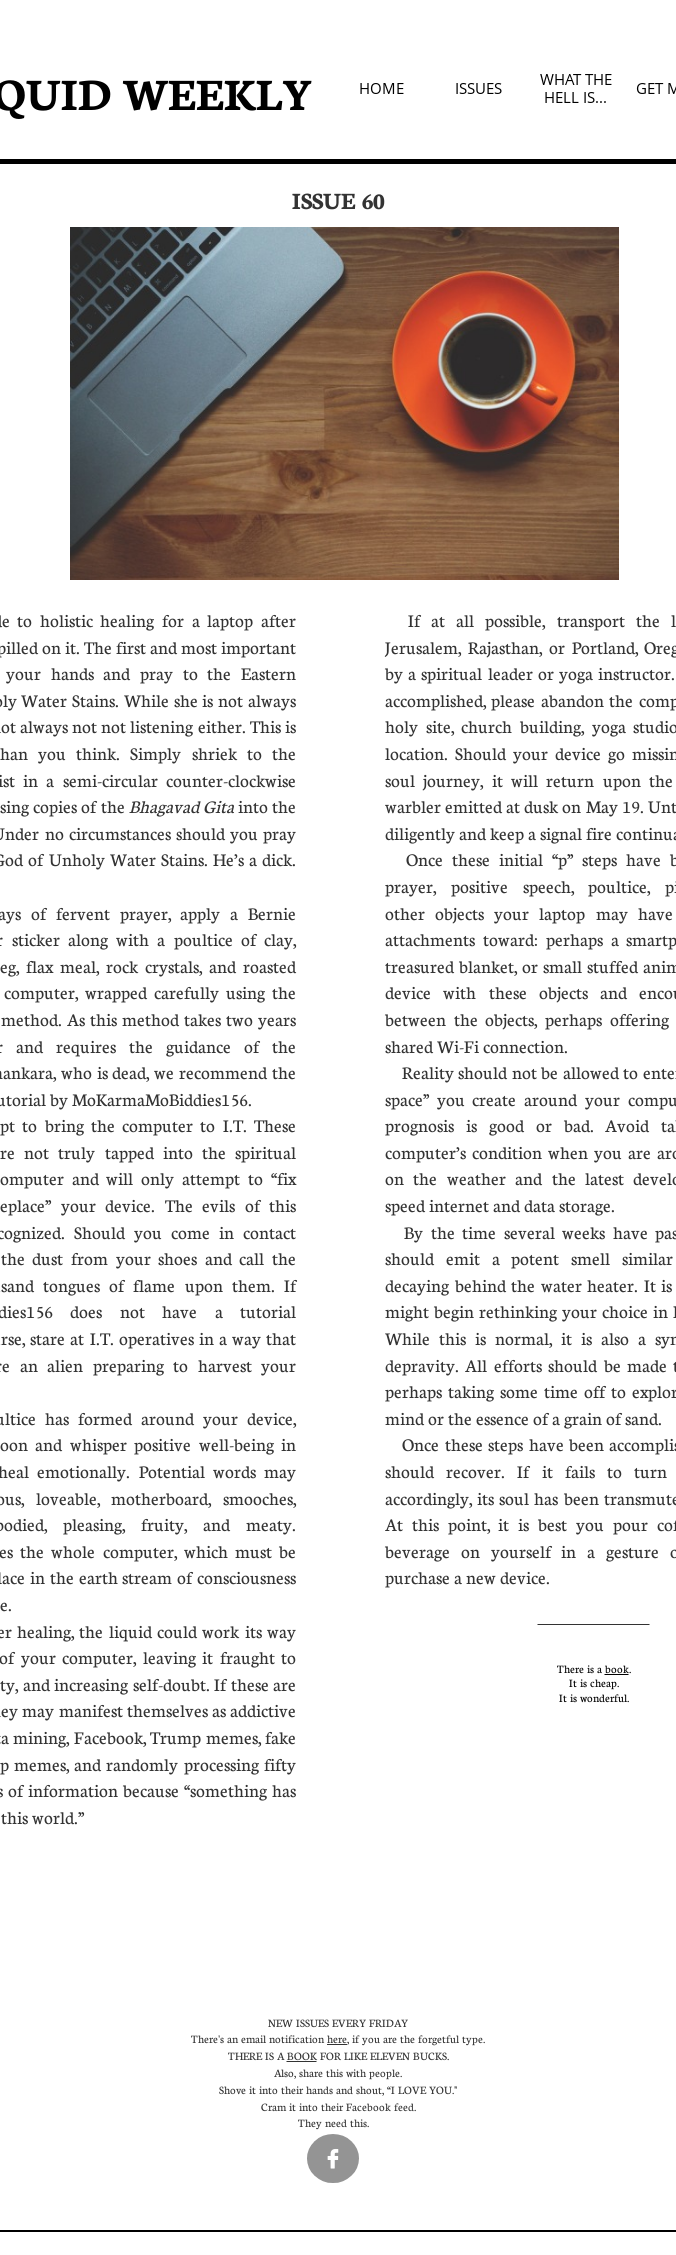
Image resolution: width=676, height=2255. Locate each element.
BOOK (302, 2055)
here (337, 2038)
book (617, 1668)
